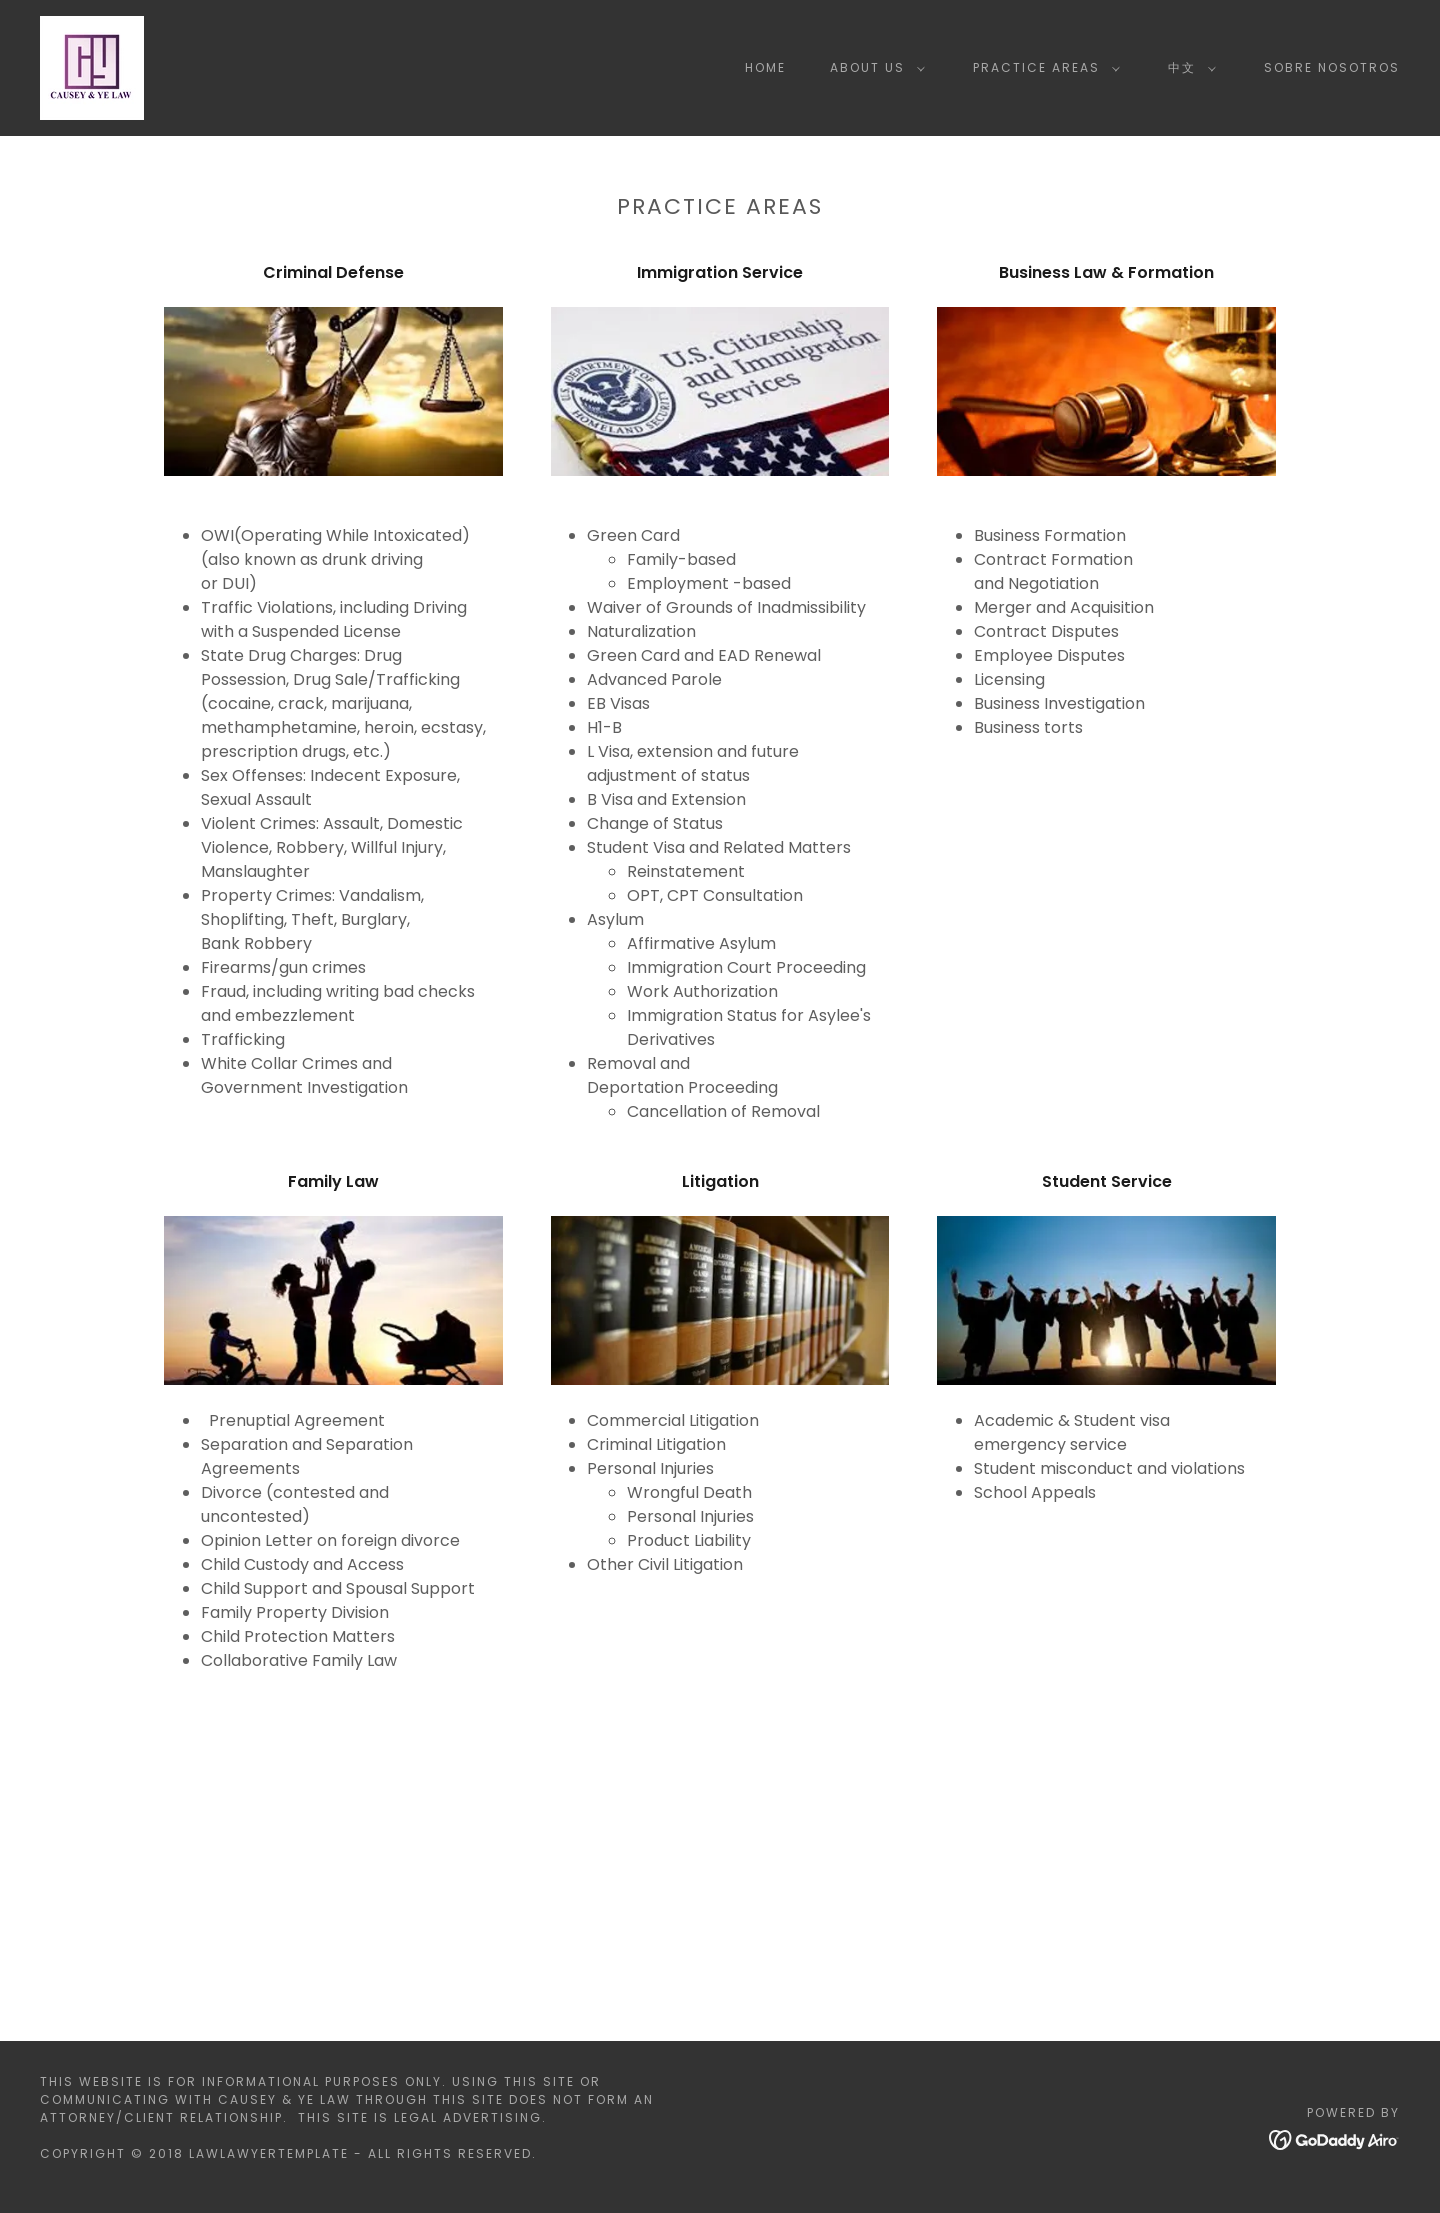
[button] (873, 68)
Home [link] (765, 67)
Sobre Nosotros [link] (1332, 67)
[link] (92, 66)
